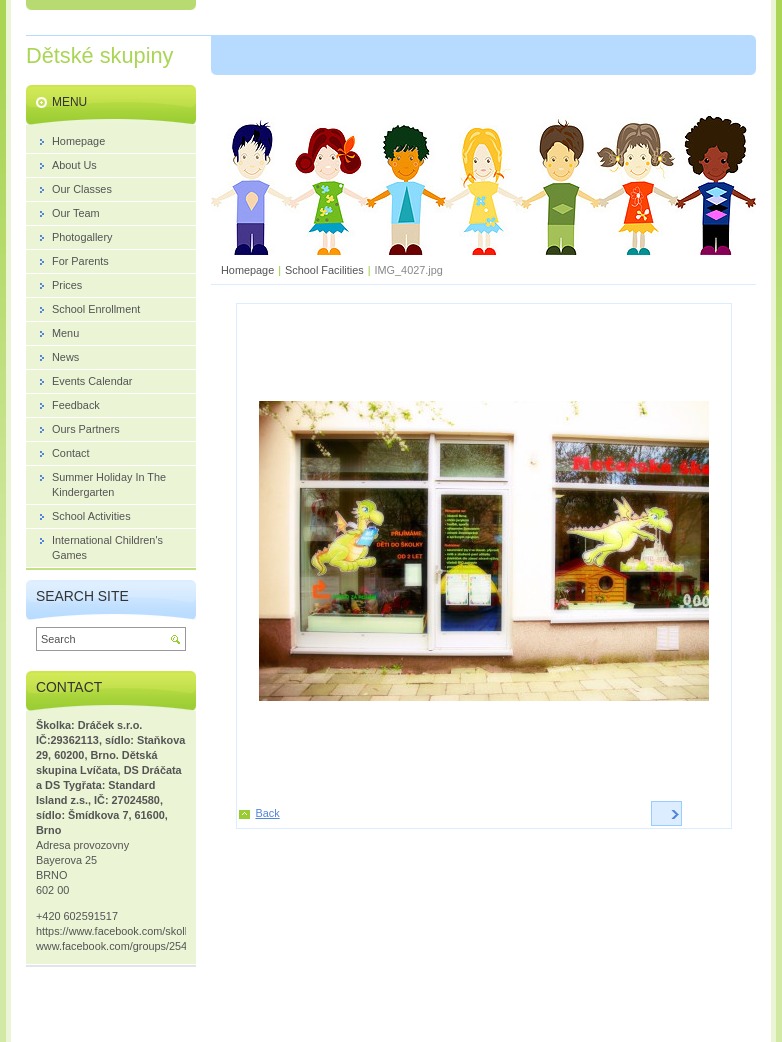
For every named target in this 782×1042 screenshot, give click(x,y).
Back (268, 813)
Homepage (247, 270)
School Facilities (324, 270)
